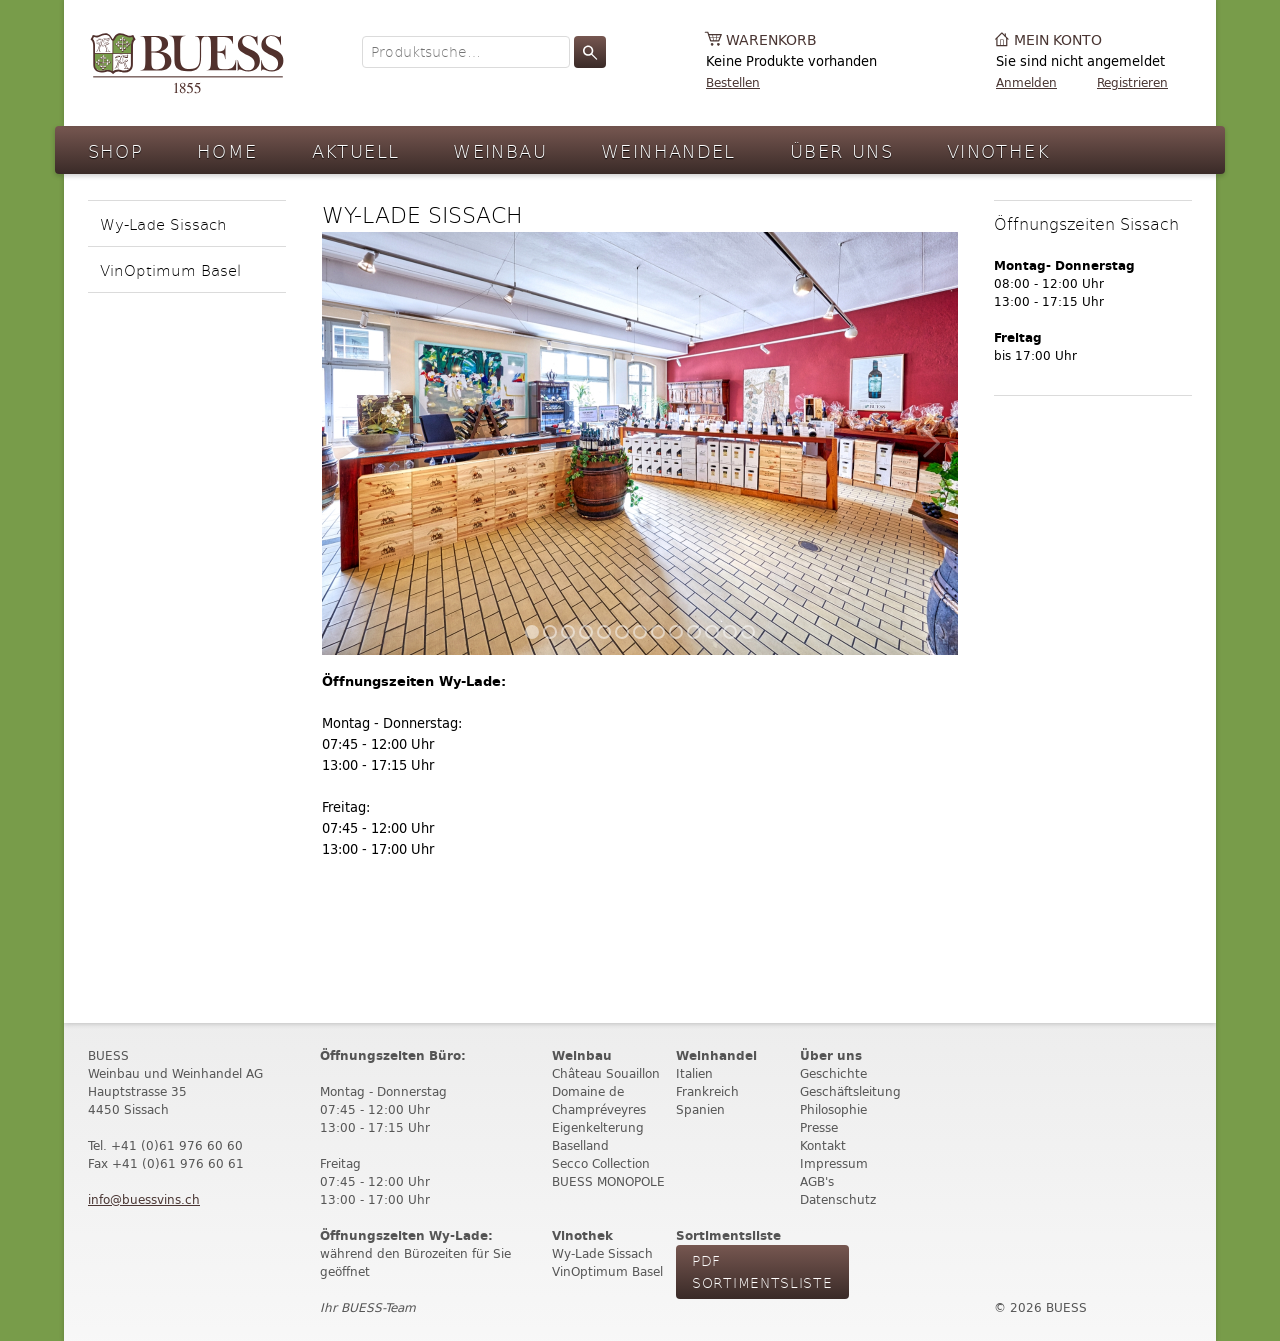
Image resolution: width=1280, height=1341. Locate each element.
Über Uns (841, 150)
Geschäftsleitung (850, 1091)
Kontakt (823, 1145)
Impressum (834, 1163)
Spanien (700, 1109)
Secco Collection (601, 1163)
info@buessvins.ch (144, 1199)
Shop (116, 150)
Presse (819, 1127)
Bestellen (733, 82)
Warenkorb (771, 40)
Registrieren (1132, 82)
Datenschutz (838, 1199)
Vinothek (998, 150)
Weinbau (500, 150)
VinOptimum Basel (170, 269)
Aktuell (356, 150)
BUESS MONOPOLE (608, 1181)
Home (227, 150)
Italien (694, 1073)
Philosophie (833, 1109)
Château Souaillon (606, 1073)
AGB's (817, 1181)
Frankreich (707, 1091)
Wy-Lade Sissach (163, 223)
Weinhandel (668, 150)
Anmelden (1026, 82)
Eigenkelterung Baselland (598, 1136)
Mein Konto (1058, 40)
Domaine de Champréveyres (599, 1100)
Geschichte (833, 1073)
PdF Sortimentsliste (762, 1271)
